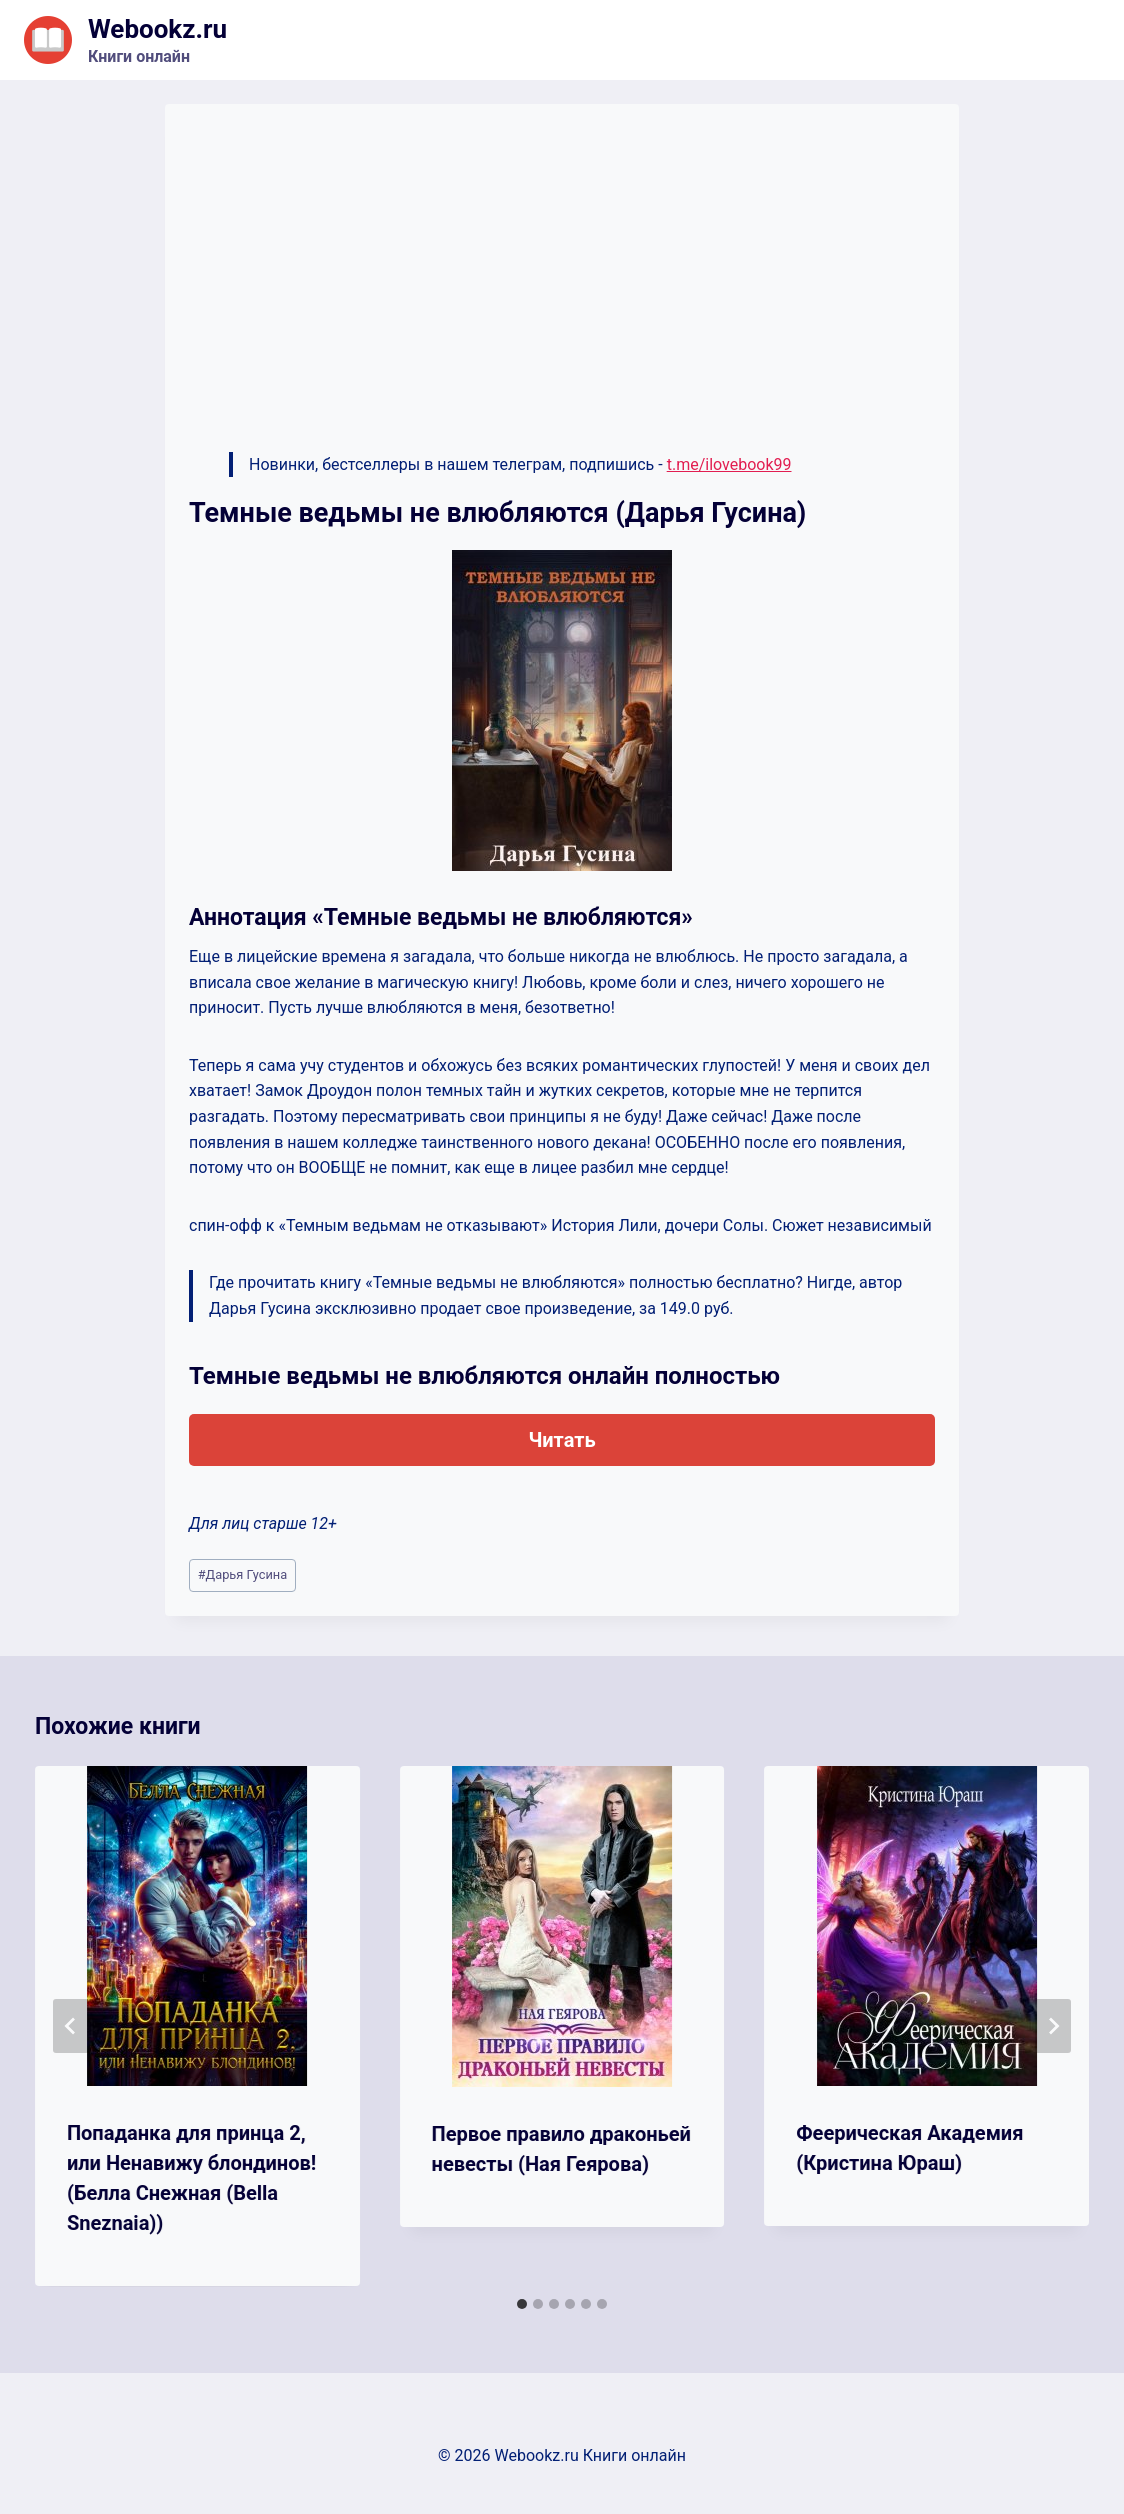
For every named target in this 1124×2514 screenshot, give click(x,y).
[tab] (522, 2304)
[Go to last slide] (71, 2026)
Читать (561, 1440)
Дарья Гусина (242, 1574)
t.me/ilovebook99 (729, 464)
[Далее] (1053, 2026)
